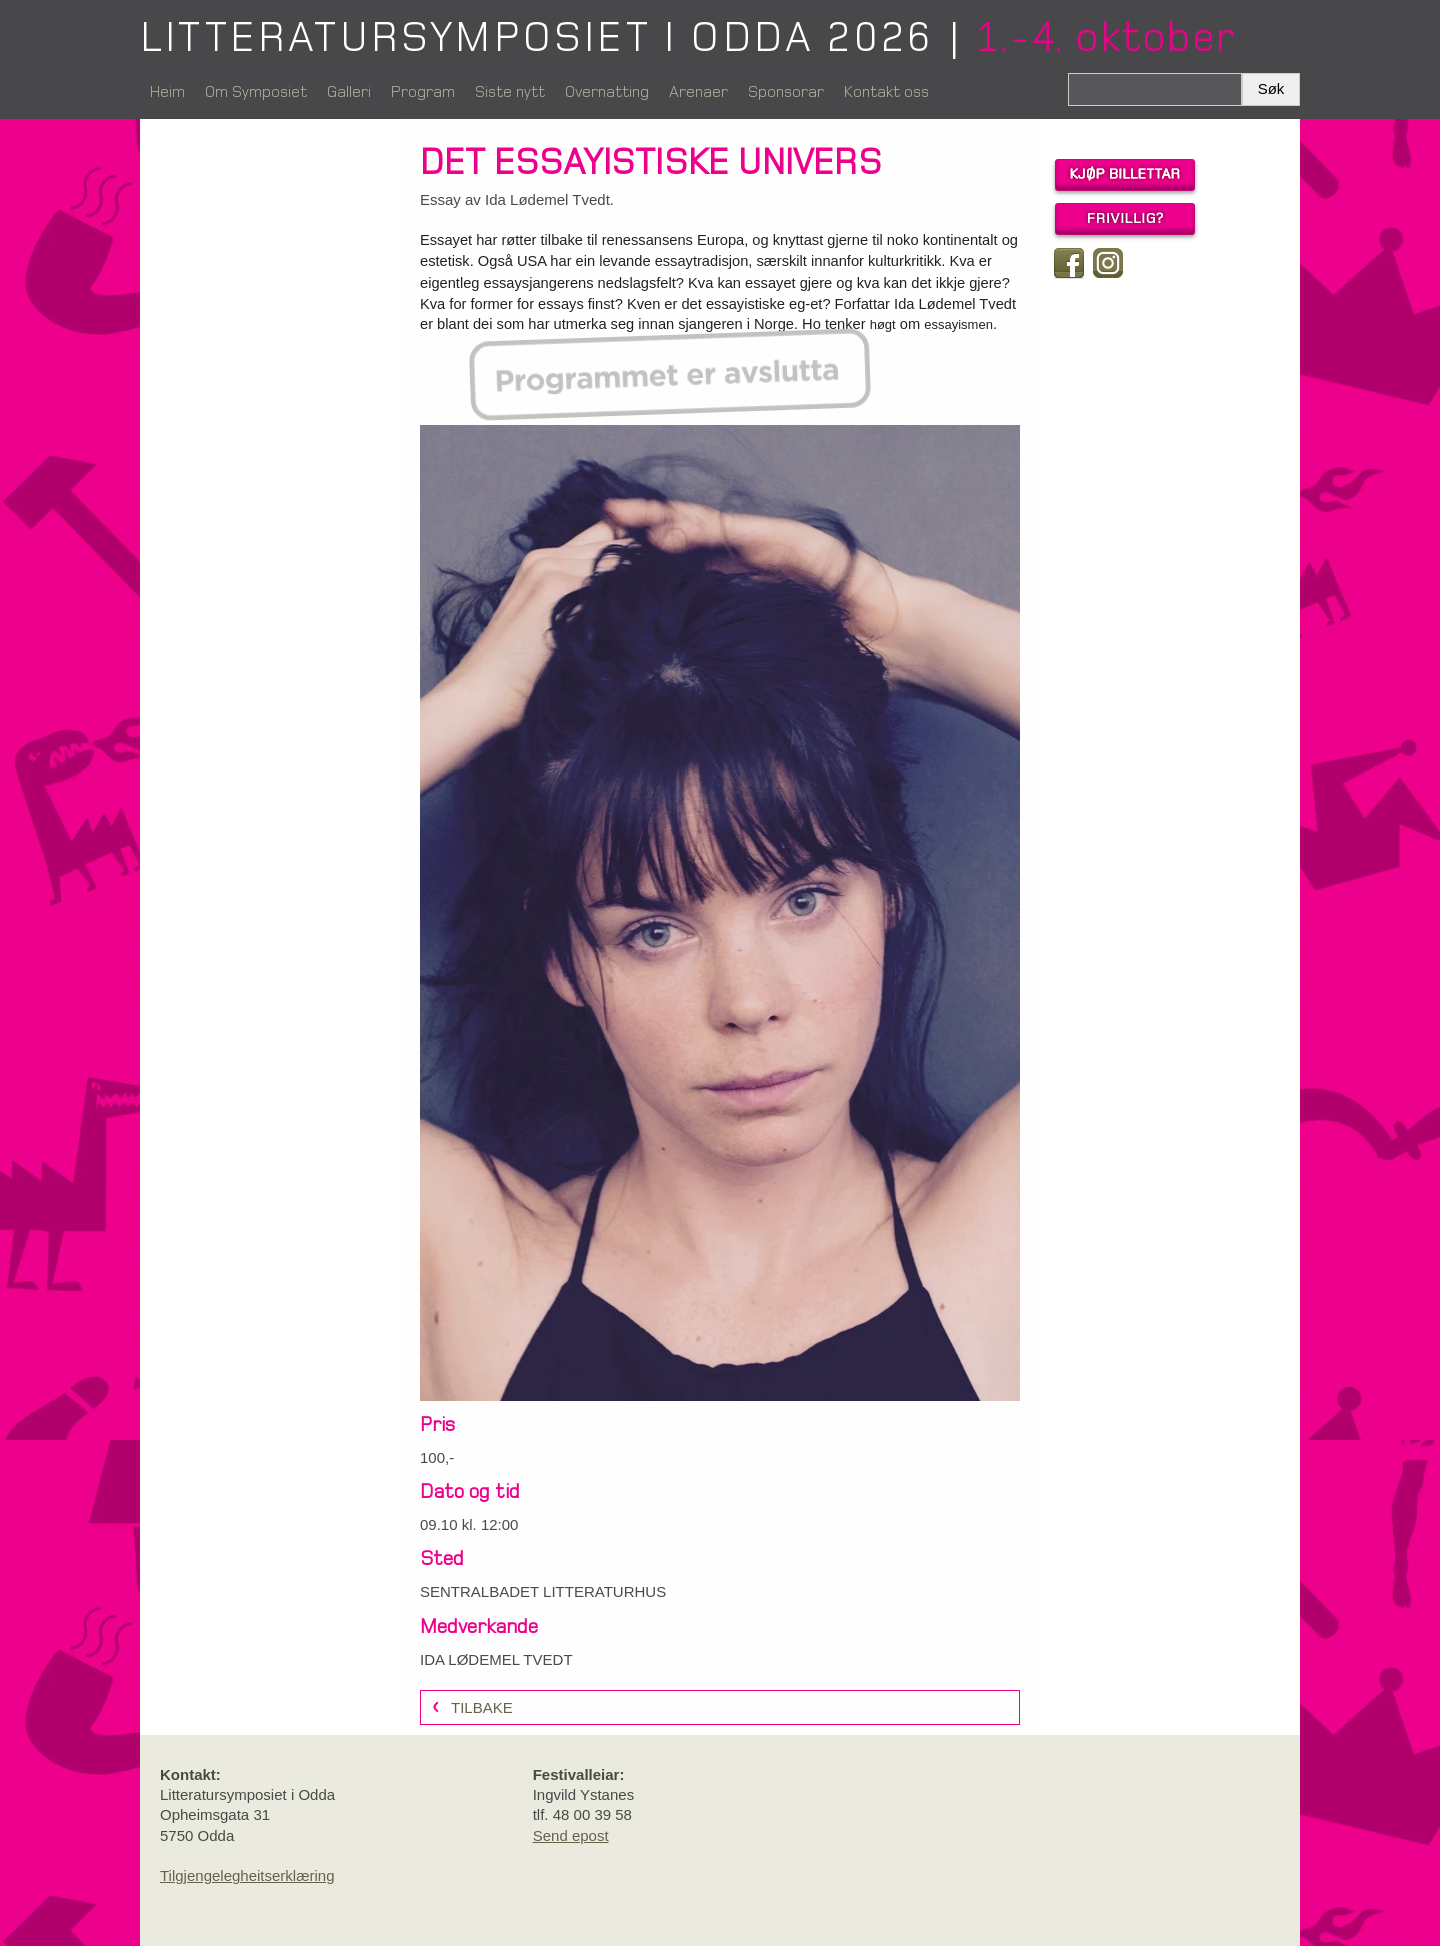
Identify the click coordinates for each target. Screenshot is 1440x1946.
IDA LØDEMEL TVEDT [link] (496, 1659)
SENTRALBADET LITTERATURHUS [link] (543, 1591)
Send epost (571, 1835)
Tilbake (482, 1707)
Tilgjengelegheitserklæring (247, 1875)
